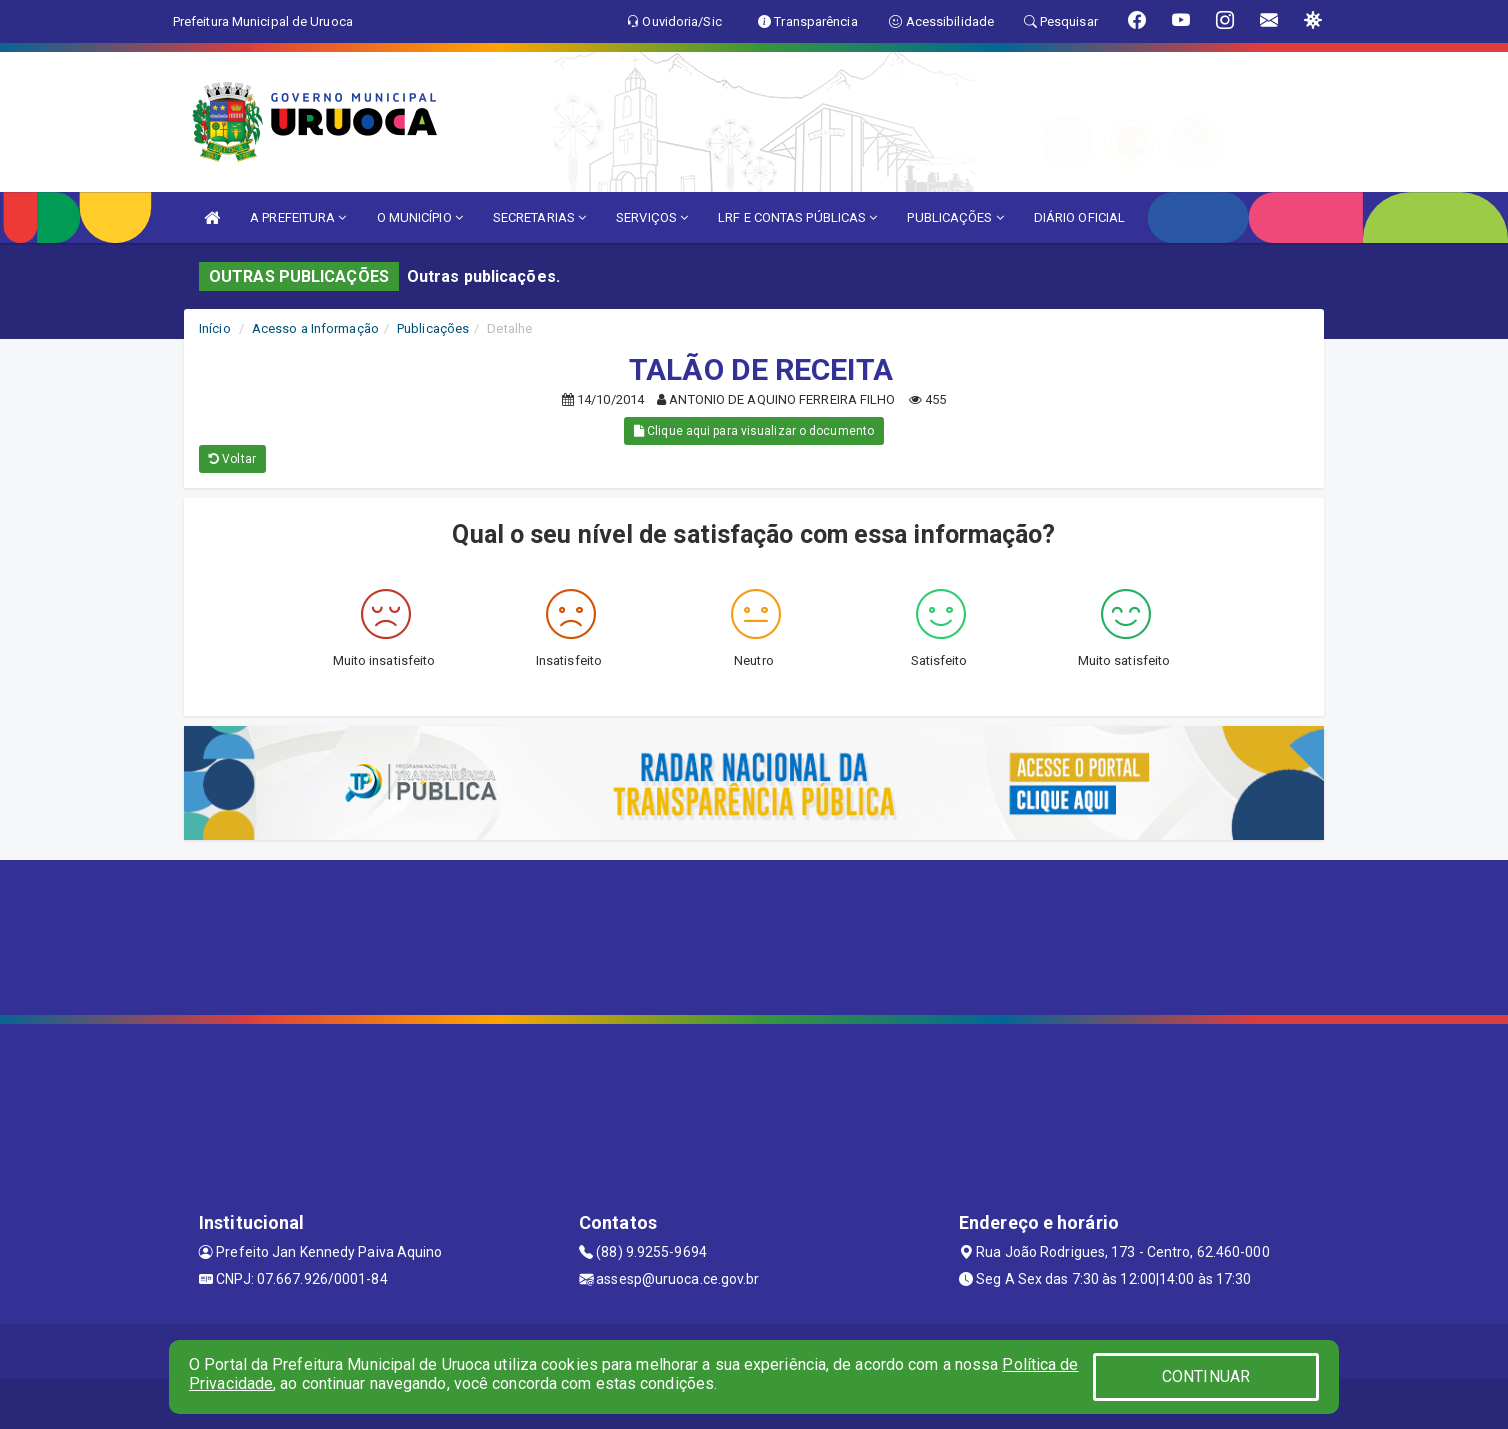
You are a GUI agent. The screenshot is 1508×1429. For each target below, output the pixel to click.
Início (215, 328)
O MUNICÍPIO (420, 217)
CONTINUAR (1206, 1376)
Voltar (232, 459)
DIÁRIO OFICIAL (1079, 217)
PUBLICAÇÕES (955, 217)
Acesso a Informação (315, 328)
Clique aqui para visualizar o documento (754, 431)
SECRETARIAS (539, 217)
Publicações (433, 328)
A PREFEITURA (298, 217)
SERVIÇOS (652, 217)
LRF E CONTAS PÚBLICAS (797, 217)
